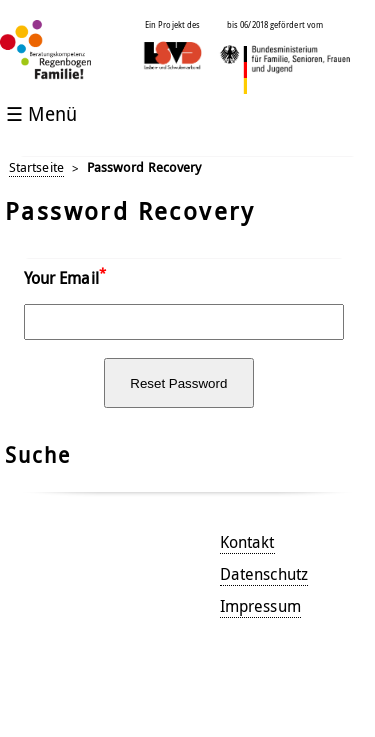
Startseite (36, 167)
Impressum (260, 606)
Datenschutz (264, 574)
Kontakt (247, 542)
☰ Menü (41, 114)
